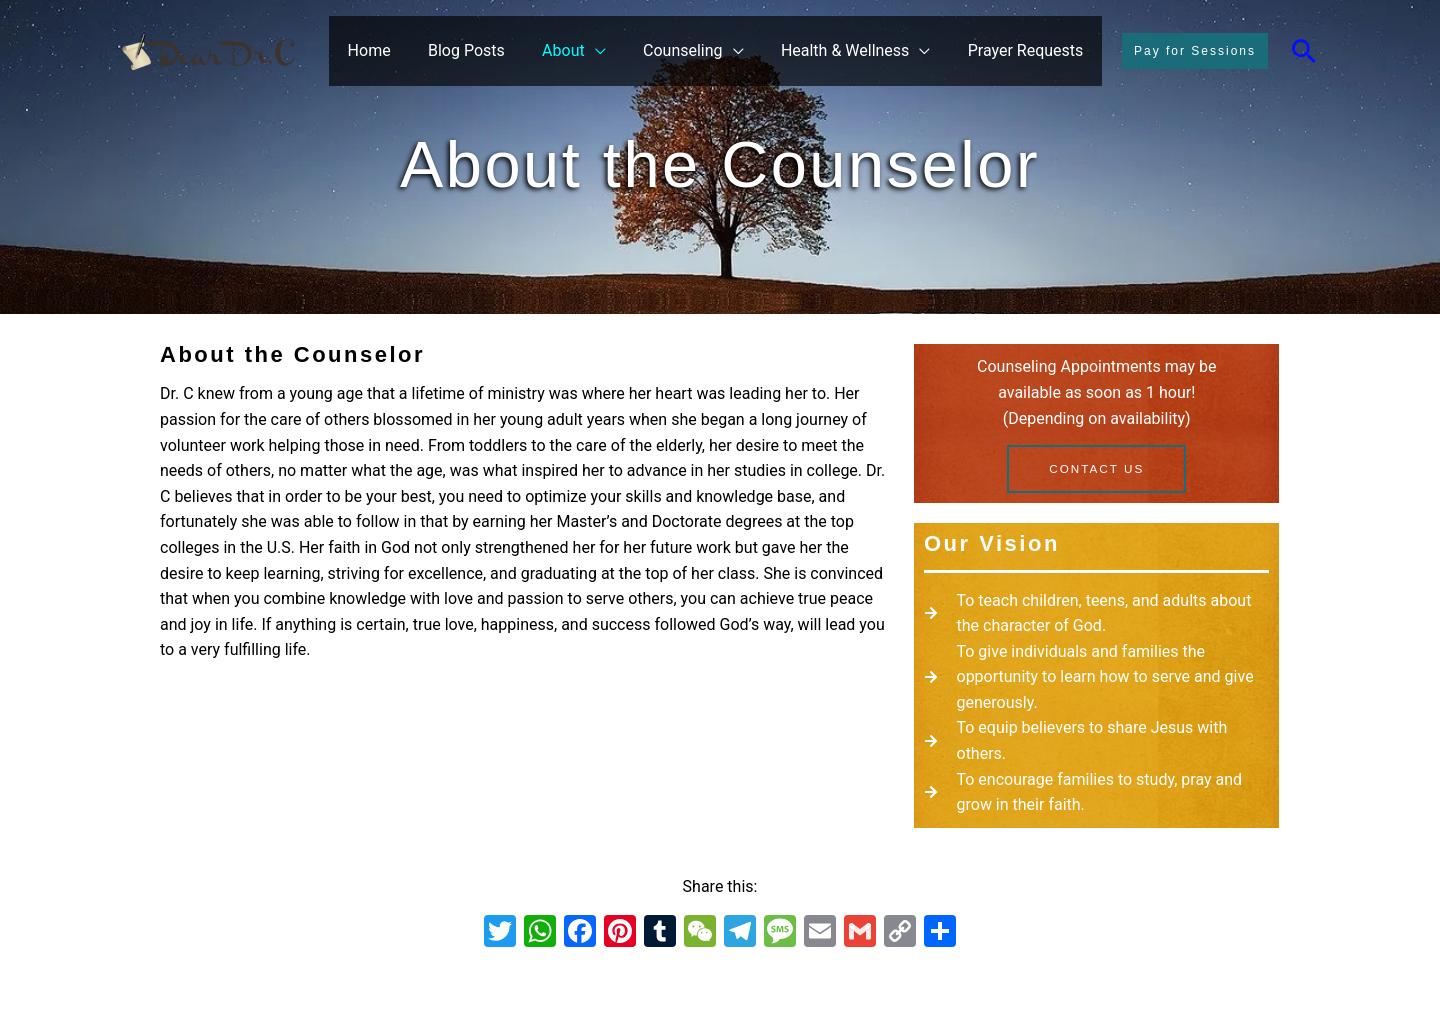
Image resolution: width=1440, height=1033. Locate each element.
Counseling (696, 50)
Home (398, 50)
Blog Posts (490, 50)
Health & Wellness (853, 50)
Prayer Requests (1028, 50)
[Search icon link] (1304, 51)
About (582, 50)
